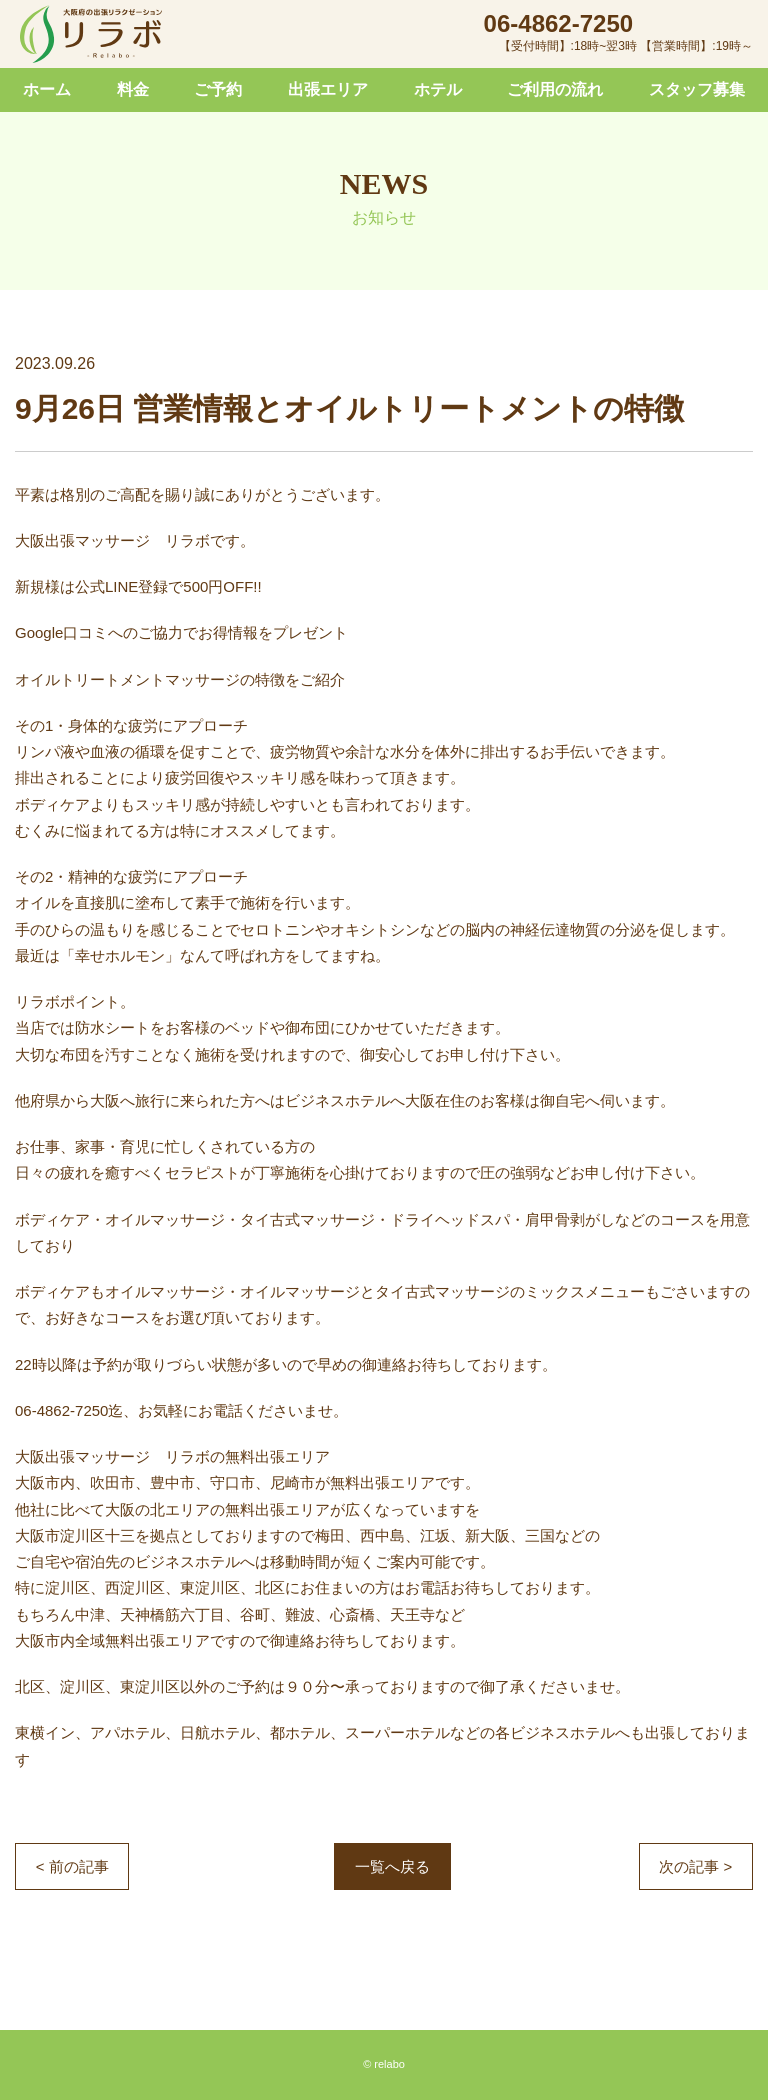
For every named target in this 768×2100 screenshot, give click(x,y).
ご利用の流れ (555, 89)
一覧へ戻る (392, 1866)
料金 (133, 89)
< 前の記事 (72, 1866)
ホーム (47, 89)
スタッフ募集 (697, 89)
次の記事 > (695, 1866)
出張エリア (328, 89)
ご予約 (218, 89)
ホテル (438, 89)
